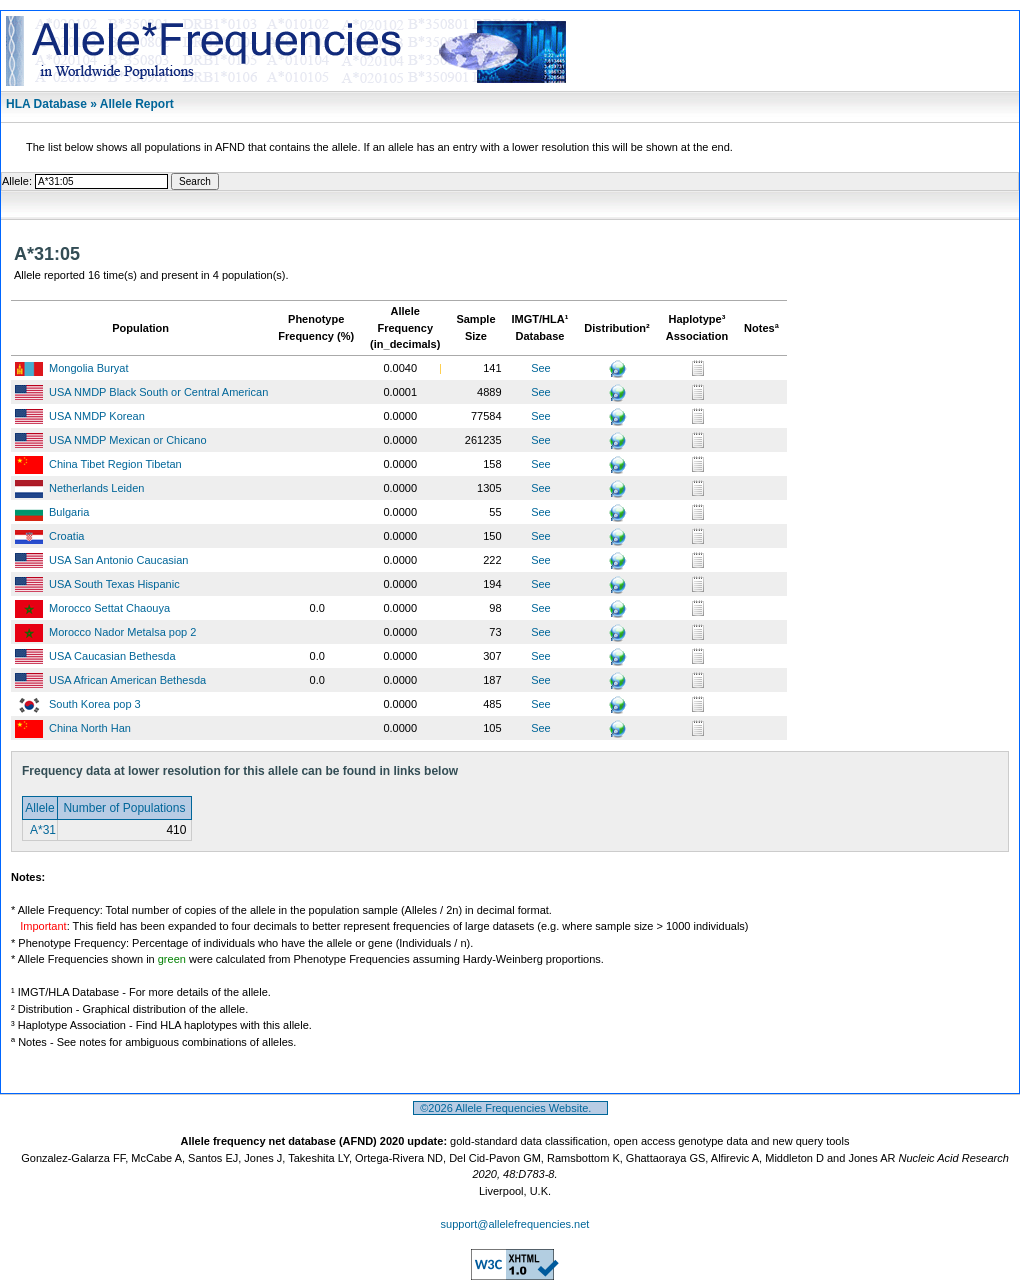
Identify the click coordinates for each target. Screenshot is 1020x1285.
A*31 (41, 830)
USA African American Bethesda (127, 680)
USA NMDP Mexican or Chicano (128, 440)
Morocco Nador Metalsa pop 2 (122, 632)
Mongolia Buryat (89, 368)
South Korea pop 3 (95, 704)
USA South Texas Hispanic (114, 584)
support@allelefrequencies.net (515, 1224)
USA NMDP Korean (97, 416)
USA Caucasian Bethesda (112, 656)
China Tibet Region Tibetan (115, 464)
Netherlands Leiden (96, 488)
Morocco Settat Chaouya (109, 608)
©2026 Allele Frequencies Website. (510, 1108)
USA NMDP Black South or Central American (158, 392)
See (541, 368)
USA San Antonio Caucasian (118, 560)
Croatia (66, 536)
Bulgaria (69, 512)
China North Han (90, 728)
